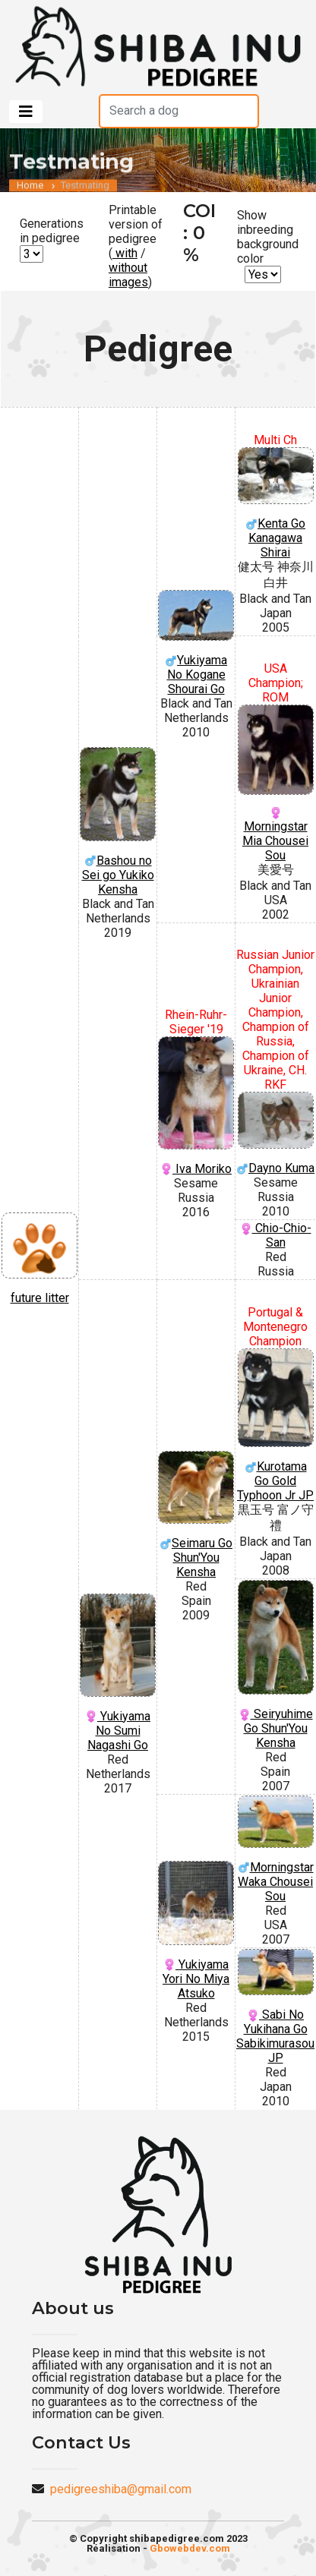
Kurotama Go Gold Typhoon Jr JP (275, 1425)
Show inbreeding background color (268, 237)
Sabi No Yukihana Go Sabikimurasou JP (275, 2007)
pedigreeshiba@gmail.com (120, 2489)
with (124, 253)
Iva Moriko (196, 1106)
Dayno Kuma (275, 1133)
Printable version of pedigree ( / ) (136, 246)
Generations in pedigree (52, 230)
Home (30, 191)
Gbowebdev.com (190, 2548)
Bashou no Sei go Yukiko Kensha (118, 822)
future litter (39, 1258)
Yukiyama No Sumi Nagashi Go (118, 1672)
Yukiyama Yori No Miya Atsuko (196, 1931)
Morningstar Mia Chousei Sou (275, 783)
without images (128, 274)
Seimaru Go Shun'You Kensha (196, 1515)
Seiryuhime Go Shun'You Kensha (275, 1665)
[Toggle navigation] (26, 111)
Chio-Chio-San (275, 1235)
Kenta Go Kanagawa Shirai (275, 503)
